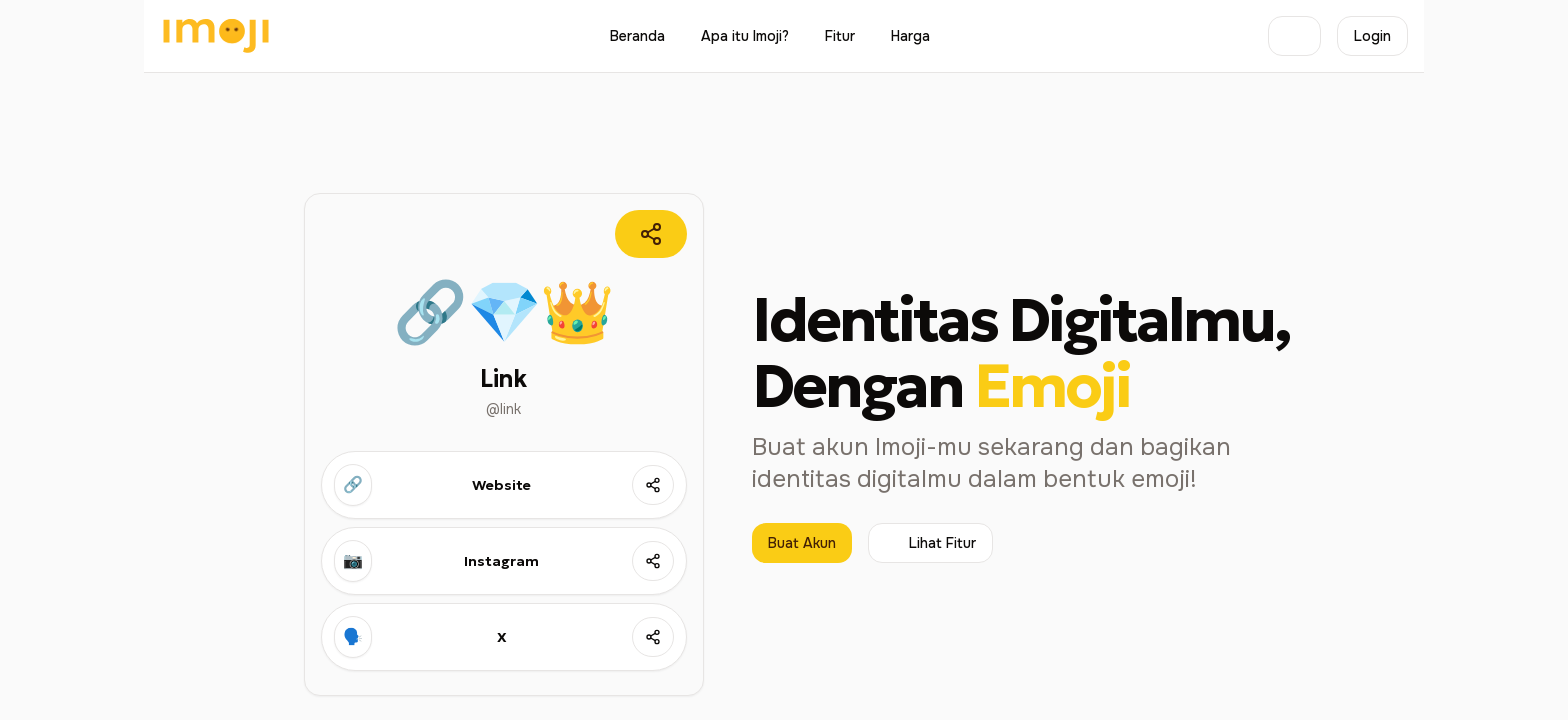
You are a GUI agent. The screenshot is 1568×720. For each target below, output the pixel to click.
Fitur (840, 36)
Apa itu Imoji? (745, 36)
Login (1372, 36)
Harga (910, 36)
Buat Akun (802, 543)
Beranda (637, 36)
